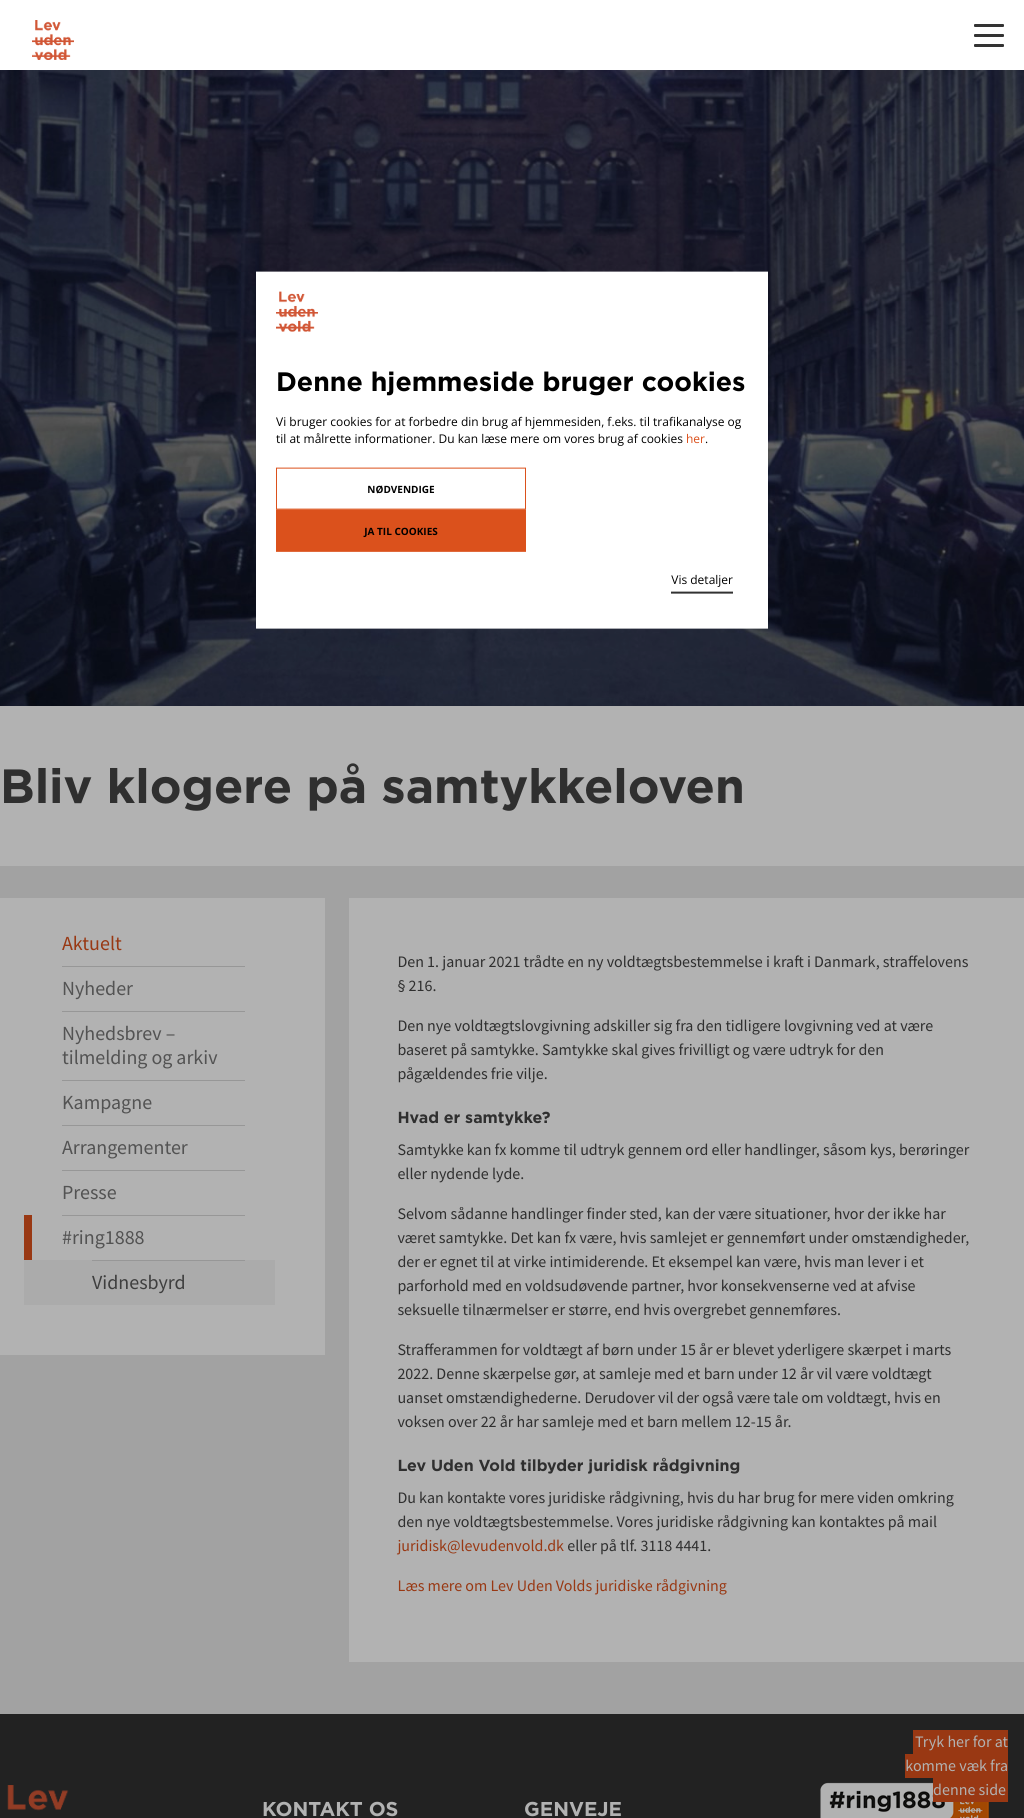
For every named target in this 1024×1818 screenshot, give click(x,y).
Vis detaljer (702, 578)
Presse (89, 1192)
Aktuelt (92, 943)
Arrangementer (125, 1147)
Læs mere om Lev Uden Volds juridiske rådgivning (562, 1586)
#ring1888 (103, 1237)
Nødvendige (400, 488)
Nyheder (97, 988)
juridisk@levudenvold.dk (480, 1546)
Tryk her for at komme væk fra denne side (956, 1766)
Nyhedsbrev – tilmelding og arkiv (140, 1045)
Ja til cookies (401, 530)
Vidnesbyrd (139, 1282)
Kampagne (107, 1102)
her (695, 438)
